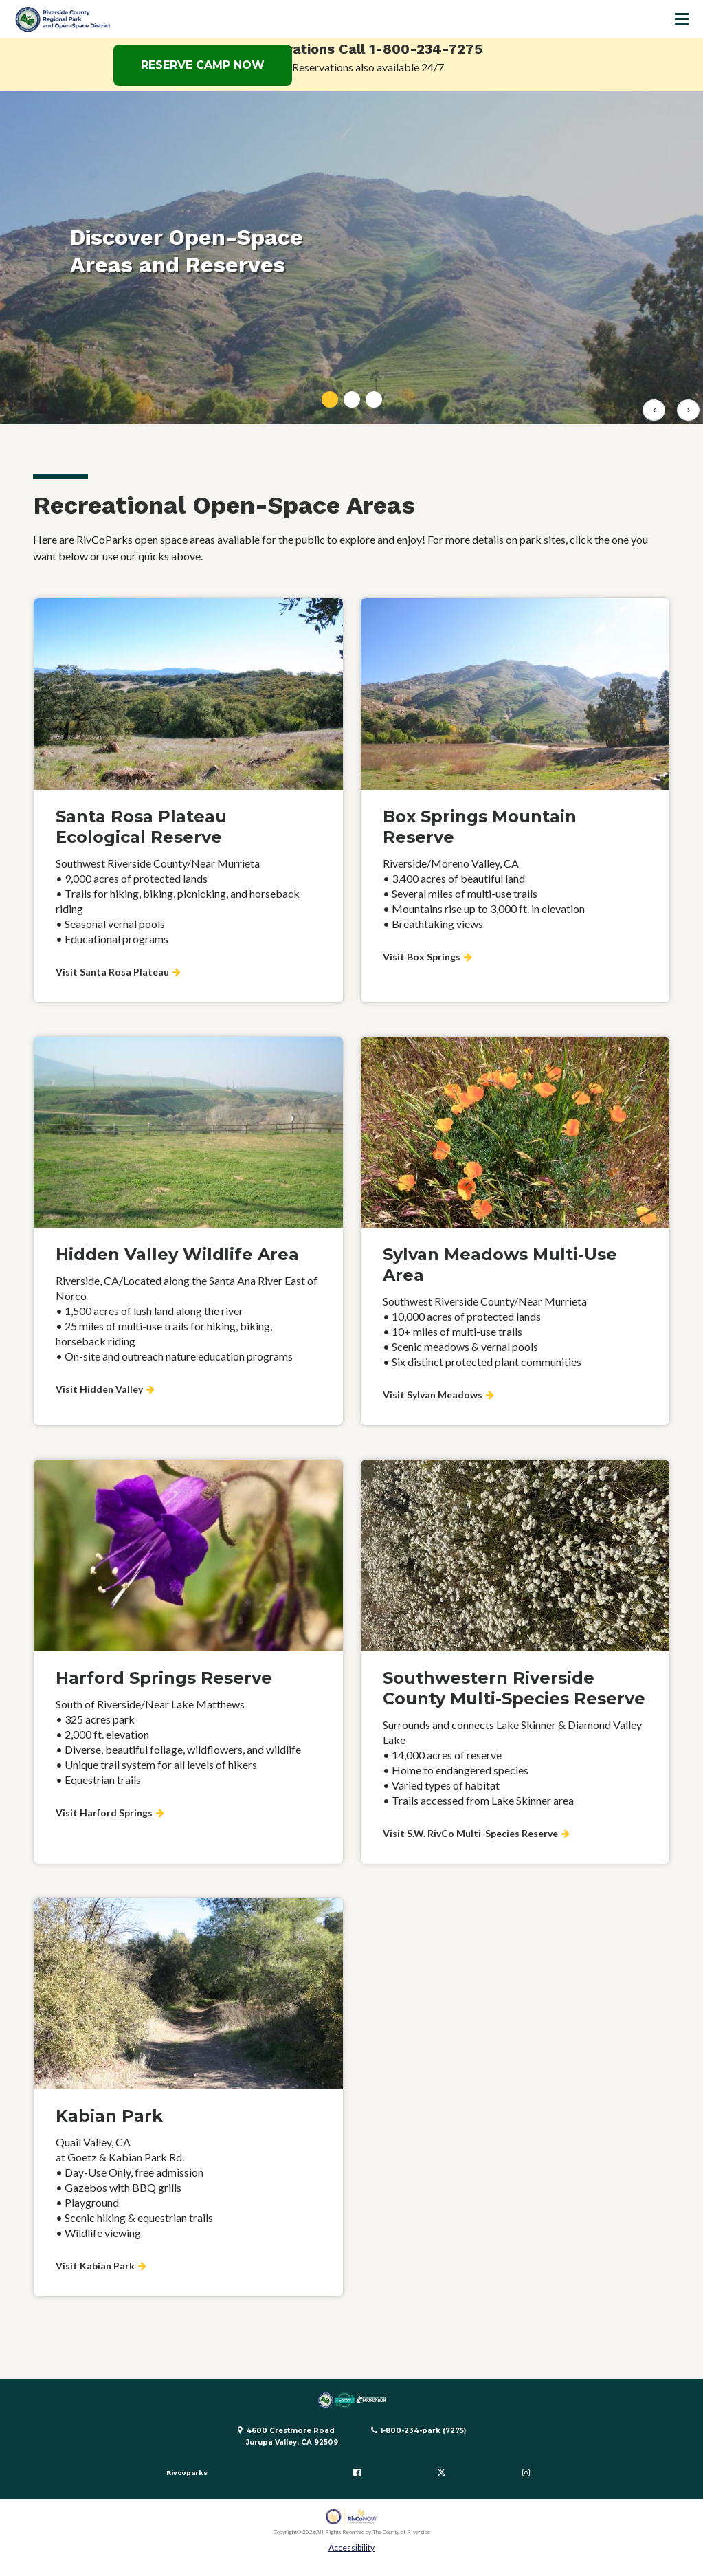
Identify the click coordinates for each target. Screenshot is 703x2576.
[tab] (330, 399)
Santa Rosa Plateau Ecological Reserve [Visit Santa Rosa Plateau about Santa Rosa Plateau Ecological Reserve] (141, 826)
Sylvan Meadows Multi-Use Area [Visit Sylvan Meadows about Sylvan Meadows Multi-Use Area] (500, 1264)
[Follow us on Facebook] (357, 2473)
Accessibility (351, 2547)
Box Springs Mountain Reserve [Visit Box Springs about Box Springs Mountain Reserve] (480, 826)
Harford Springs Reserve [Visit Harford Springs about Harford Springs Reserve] (164, 1678)
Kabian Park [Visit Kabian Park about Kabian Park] (109, 2116)
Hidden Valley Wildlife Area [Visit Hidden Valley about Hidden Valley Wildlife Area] (177, 1254)
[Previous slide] (654, 410)
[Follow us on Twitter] (441, 2473)
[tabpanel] (351, 257)
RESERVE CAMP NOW (203, 64)
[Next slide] (688, 410)
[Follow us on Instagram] (526, 2473)
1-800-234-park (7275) (423, 2430)
